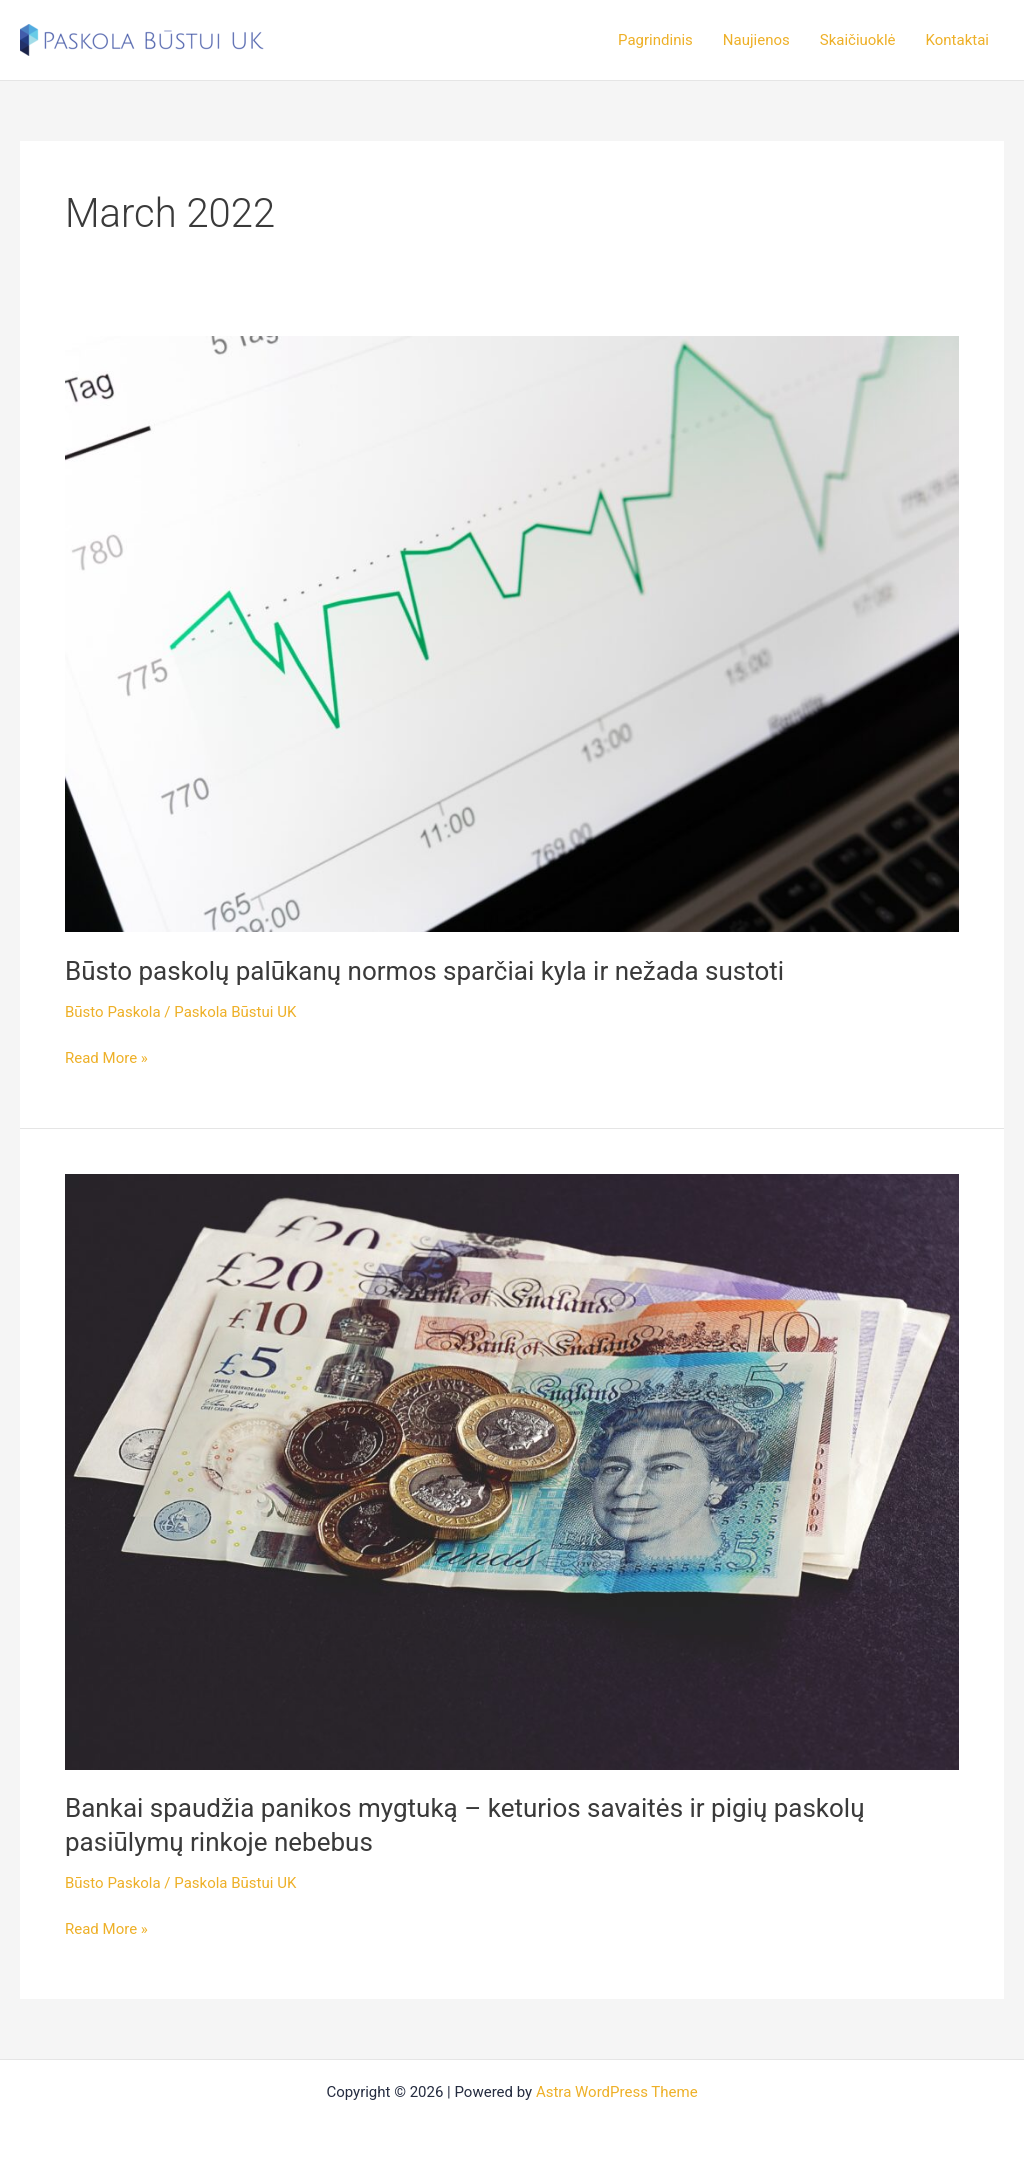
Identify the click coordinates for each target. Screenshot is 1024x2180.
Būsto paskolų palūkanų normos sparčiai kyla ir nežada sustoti (424, 971)
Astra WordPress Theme (617, 2092)
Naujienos (756, 40)
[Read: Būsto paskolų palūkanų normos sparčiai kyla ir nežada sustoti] (512, 633)
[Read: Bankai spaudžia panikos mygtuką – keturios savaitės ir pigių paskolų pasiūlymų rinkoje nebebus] (512, 1471)
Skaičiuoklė (858, 40)
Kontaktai (957, 40)
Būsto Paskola (113, 1012)
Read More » (106, 1056)
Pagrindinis (655, 40)
